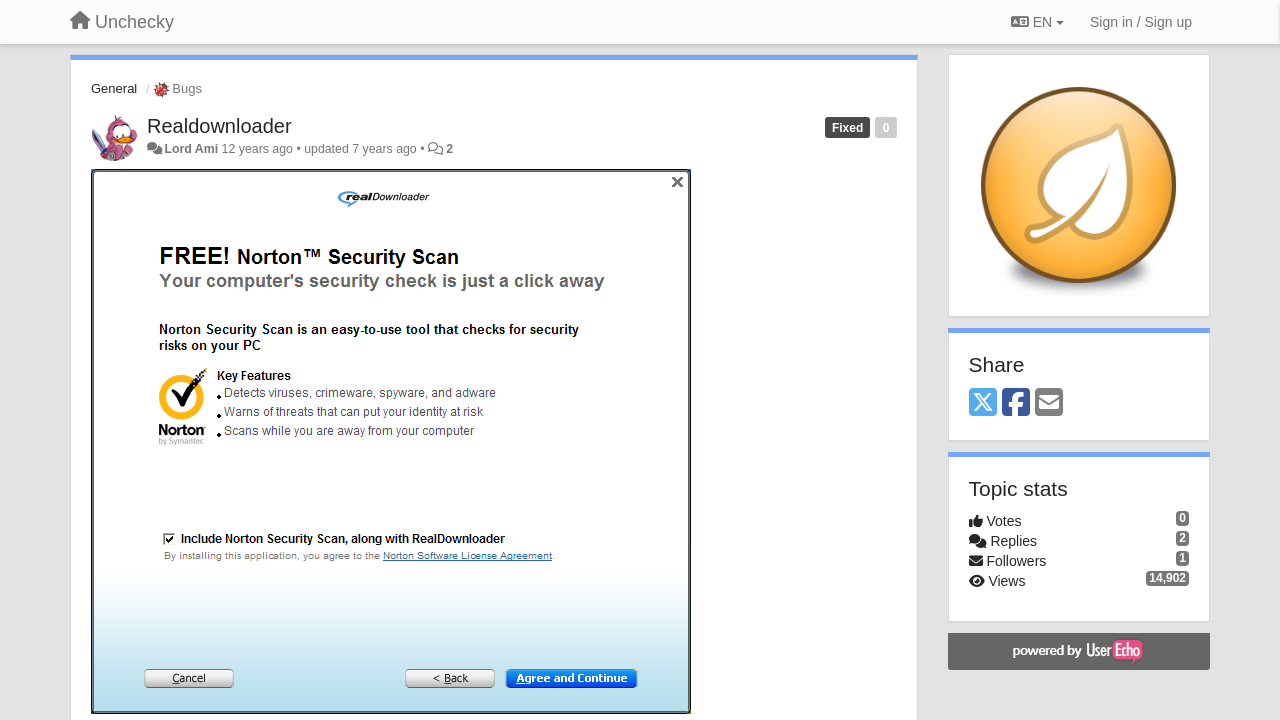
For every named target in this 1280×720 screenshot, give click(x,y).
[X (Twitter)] (983, 403)
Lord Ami (191, 149)
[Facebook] (1016, 403)
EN (1037, 22)
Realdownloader (219, 126)
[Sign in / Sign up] (1141, 22)
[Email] (1049, 403)
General (114, 88)
